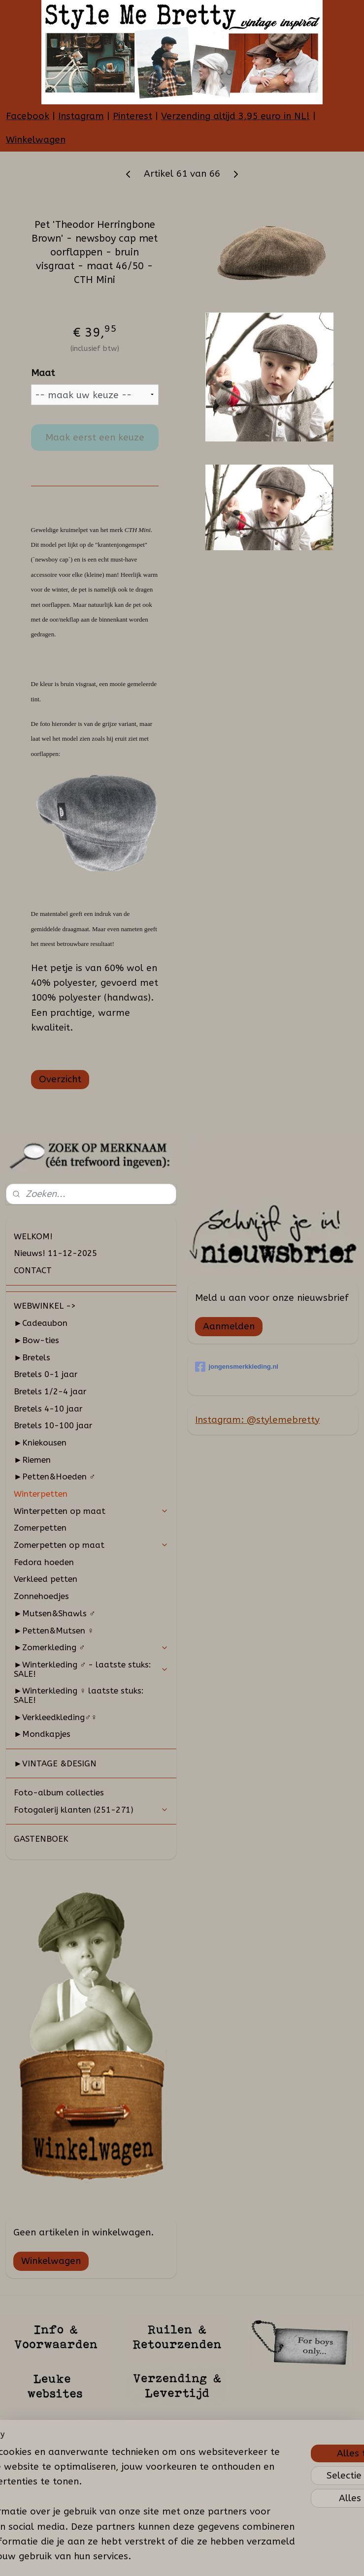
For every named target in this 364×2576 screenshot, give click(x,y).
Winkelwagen (36, 139)
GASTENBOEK (41, 1839)
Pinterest (132, 116)
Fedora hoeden (44, 1562)
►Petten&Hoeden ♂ (55, 1476)
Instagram (81, 116)
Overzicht (60, 1079)
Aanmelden (229, 1326)
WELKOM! (33, 1236)
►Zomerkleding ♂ (91, 1647)
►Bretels (32, 1357)
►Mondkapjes (42, 1734)
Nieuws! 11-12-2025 (55, 1253)
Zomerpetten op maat (91, 1545)
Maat (43, 373)
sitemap (163, 2558)
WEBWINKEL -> (45, 1306)
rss (182, 2558)
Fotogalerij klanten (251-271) (91, 1810)
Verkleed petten (45, 1579)
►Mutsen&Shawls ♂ (55, 1613)
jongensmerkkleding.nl (236, 1367)
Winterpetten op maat (91, 1511)
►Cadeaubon (40, 1323)
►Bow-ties (36, 1340)
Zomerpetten (40, 1528)
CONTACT (33, 1270)
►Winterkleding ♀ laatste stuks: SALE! (79, 1695)
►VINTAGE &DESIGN (55, 1763)
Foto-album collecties (59, 1792)
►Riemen (32, 1460)
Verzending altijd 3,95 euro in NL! (235, 116)
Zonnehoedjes (41, 1596)
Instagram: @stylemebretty (257, 1419)
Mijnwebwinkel (300, 2558)
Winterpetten (40, 1494)
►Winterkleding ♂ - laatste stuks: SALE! (91, 1669)
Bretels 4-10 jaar (48, 1409)
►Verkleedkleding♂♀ (55, 1717)
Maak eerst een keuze (94, 437)
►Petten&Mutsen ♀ (54, 1630)
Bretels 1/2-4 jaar (50, 1391)
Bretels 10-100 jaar (53, 1425)
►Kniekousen (40, 1442)
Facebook (27, 116)
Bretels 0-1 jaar (46, 1374)
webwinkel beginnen (217, 2558)
